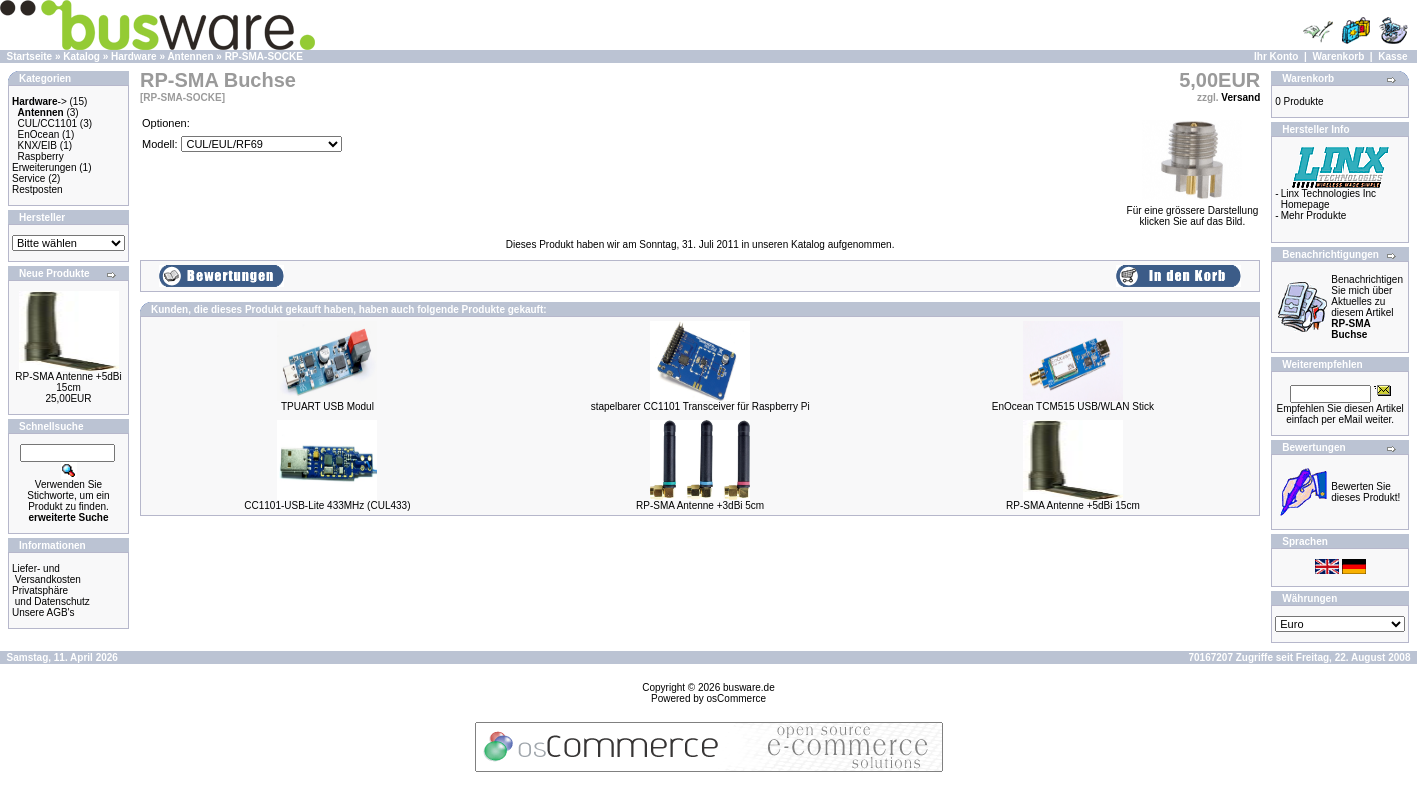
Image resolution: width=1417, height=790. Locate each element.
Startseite (30, 56)
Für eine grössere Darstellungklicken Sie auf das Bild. (1193, 211)
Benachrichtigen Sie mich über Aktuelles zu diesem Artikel (1367, 307)
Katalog (81, 56)
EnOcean (39, 134)
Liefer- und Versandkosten (46, 574)
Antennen (190, 56)
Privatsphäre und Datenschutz (51, 596)
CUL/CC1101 (47, 123)
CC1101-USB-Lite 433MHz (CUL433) (327, 505)
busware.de (749, 687)
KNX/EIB (37, 145)
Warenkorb (1338, 56)
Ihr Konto (1276, 56)
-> (39, 101)
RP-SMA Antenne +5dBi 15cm (68, 382)
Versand (1240, 97)
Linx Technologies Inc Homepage (1328, 199)
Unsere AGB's (43, 612)
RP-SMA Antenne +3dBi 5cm (700, 505)
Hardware (134, 56)
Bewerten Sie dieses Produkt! (1365, 492)
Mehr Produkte (1314, 215)
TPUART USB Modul (327, 406)
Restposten (37, 189)
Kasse (1392, 56)
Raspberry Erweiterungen (44, 162)
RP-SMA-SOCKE (264, 56)
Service (28, 178)
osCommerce (736, 698)
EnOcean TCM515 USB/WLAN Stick (1073, 406)
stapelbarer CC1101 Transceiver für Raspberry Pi (700, 406)
